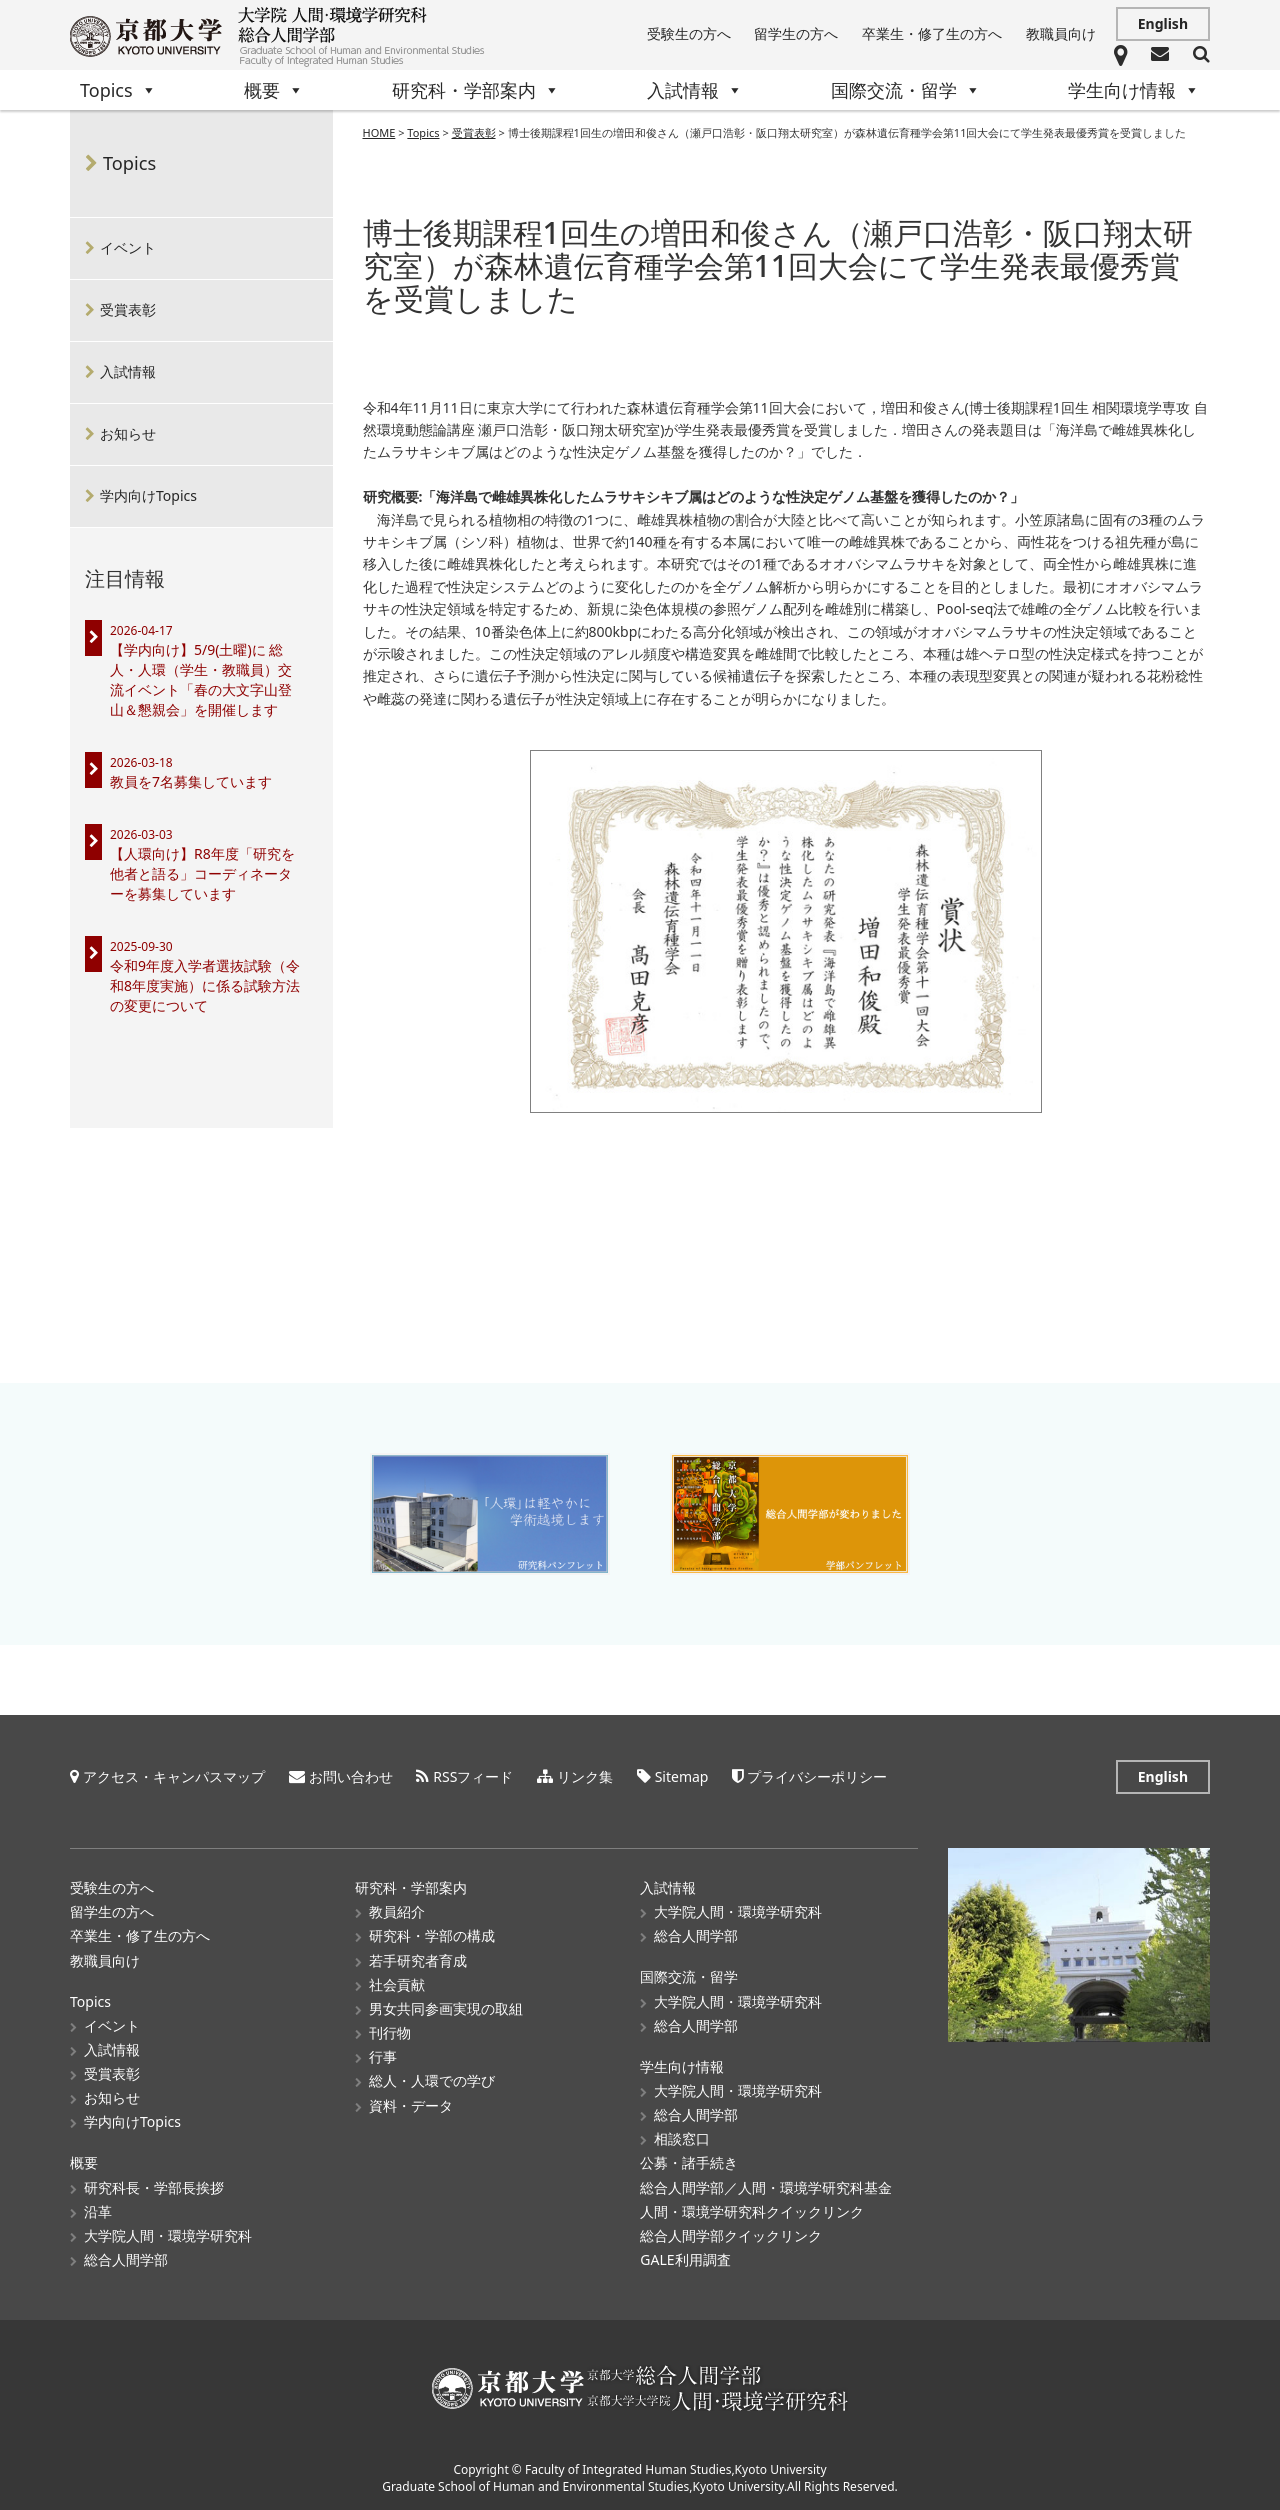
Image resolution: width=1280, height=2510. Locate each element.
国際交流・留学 (906, 90)
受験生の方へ (689, 33)
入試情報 (695, 90)
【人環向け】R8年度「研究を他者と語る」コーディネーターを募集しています (202, 873)
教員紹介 (397, 1911)
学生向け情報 (1134, 90)
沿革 (98, 2211)
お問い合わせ (351, 1776)
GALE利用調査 (685, 2259)
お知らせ (128, 433)
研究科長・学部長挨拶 (154, 2187)
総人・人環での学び (432, 2080)
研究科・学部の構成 (432, 1935)
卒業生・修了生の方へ (932, 33)
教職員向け (1061, 33)
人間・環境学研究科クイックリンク (752, 2211)
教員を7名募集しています (191, 781)
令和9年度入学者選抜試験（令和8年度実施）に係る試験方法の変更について (205, 985)
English (1163, 23)
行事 (383, 2056)
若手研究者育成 (418, 1960)
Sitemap (682, 1776)
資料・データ (411, 2105)
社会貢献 (397, 1984)
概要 (274, 90)
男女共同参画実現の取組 (446, 2008)
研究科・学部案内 (476, 90)
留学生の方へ (796, 33)
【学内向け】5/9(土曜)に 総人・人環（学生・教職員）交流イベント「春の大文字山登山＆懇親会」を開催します (201, 679)
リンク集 (585, 1776)
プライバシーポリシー (817, 1776)
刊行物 (390, 2032)
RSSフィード (473, 1776)
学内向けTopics (148, 495)
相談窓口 (682, 2138)
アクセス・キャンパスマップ (174, 1776)
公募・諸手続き (689, 2162)
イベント (128, 247)
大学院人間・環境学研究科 (168, 2235)
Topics (118, 90)
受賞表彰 (128, 309)
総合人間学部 (126, 2259)
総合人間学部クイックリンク (731, 2235)
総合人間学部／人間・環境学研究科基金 (766, 2187)
